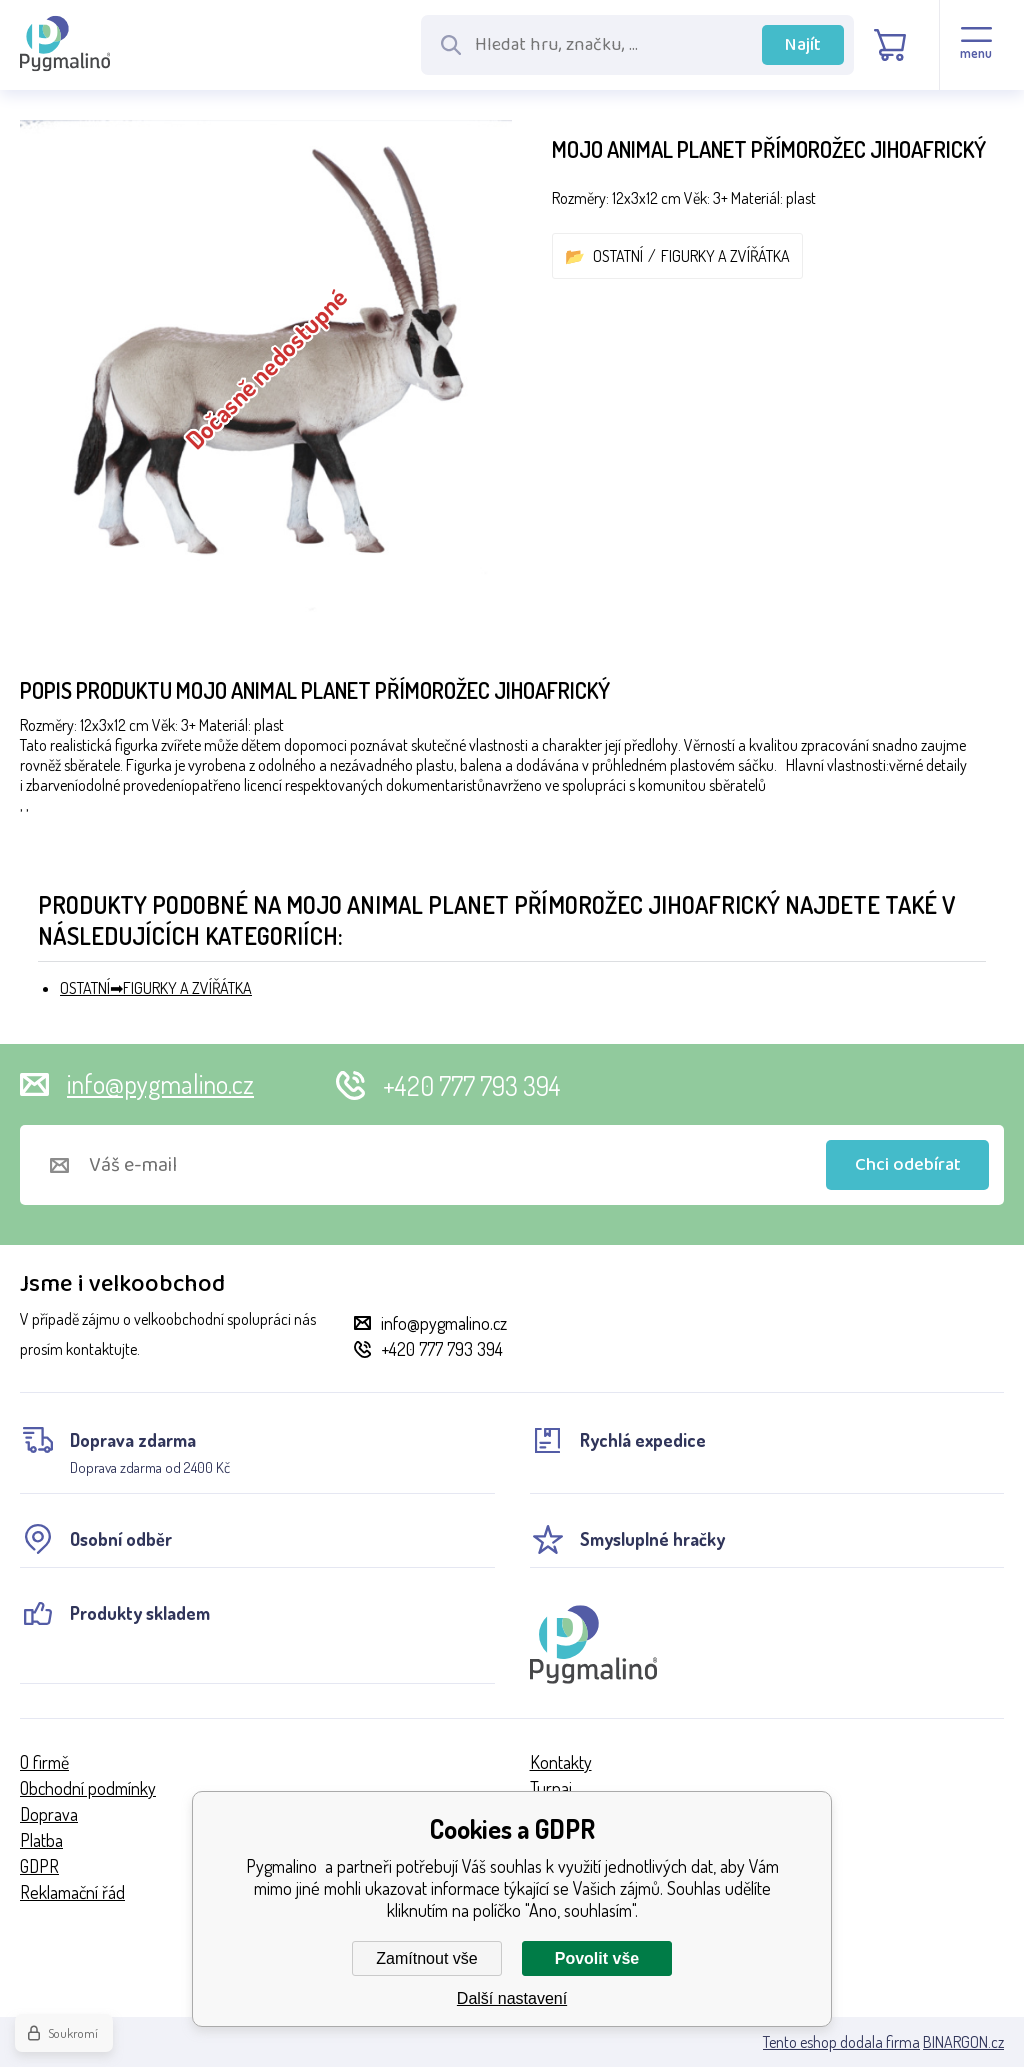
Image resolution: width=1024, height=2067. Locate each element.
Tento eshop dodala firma (841, 2042)
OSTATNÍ (618, 256)
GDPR (39, 1866)
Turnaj (551, 1788)
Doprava (49, 1814)
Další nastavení (512, 1998)
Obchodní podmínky (88, 1788)
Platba (41, 1840)
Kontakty (561, 1762)
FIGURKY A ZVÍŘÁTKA (725, 256)
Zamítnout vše (426, 1958)
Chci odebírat (908, 1165)
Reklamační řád (72, 1892)
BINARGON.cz (963, 2042)
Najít (803, 45)
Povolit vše (597, 1958)
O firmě (44, 1762)
